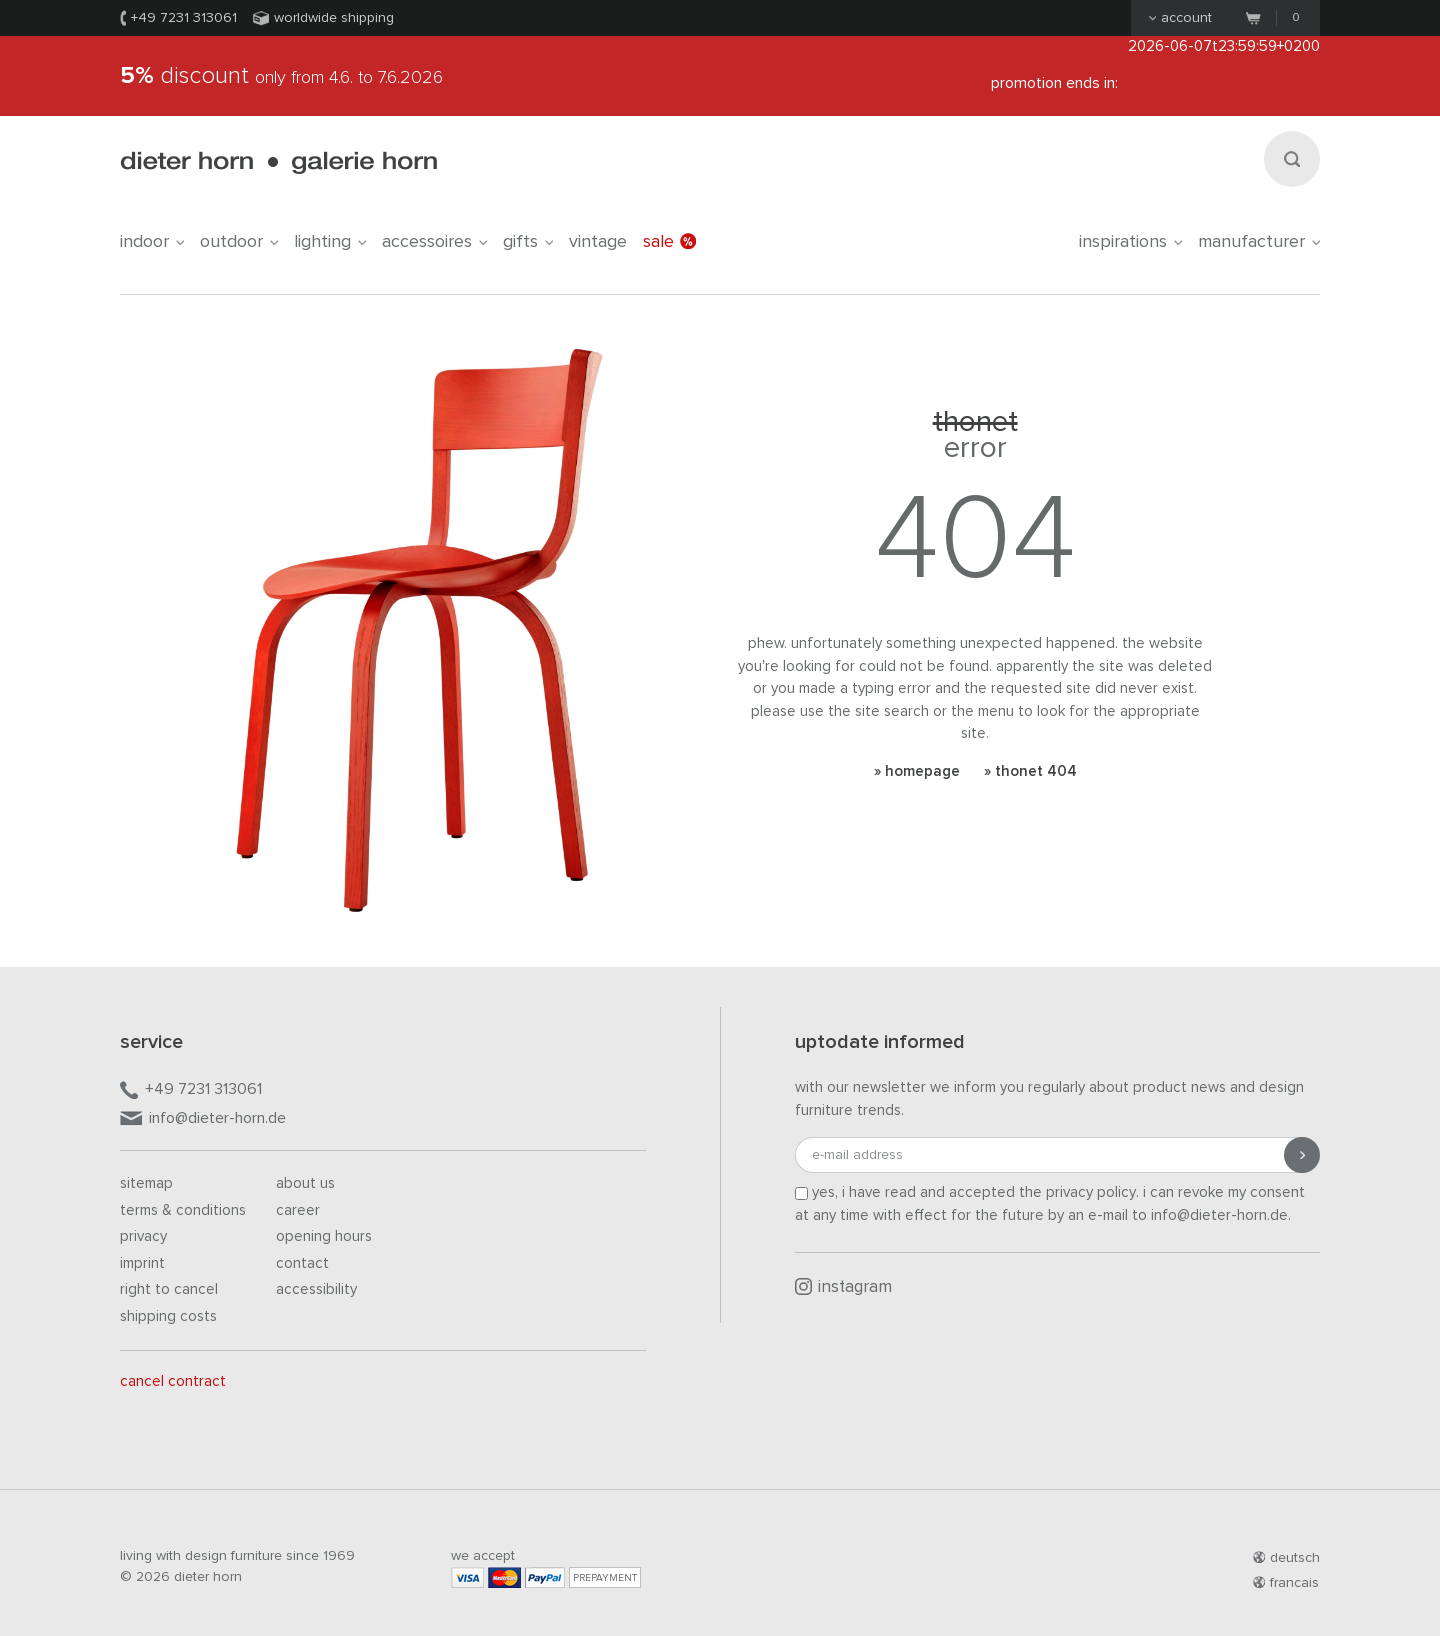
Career (298, 1210)
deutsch (1286, 1558)
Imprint (142, 1263)
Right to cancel (169, 1289)
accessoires (434, 242)
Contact (302, 1263)
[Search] (1292, 159)
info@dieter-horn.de (203, 1119)
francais (1286, 1583)
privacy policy (1091, 1192)
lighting (330, 242)
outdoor (239, 242)
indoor (152, 242)
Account (1180, 18)
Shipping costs (168, 1316)
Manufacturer (1259, 242)
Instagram (843, 1287)
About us (305, 1183)
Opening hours (324, 1236)
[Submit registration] (1302, 1155)
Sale (669, 242)
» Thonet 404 (1030, 771)
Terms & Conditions (183, 1210)
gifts (528, 242)
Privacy (143, 1236)
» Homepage (917, 771)
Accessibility (316, 1289)
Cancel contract (173, 1381)
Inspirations (1130, 242)
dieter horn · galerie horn (278, 162)
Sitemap (146, 1183)
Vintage (598, 242)
